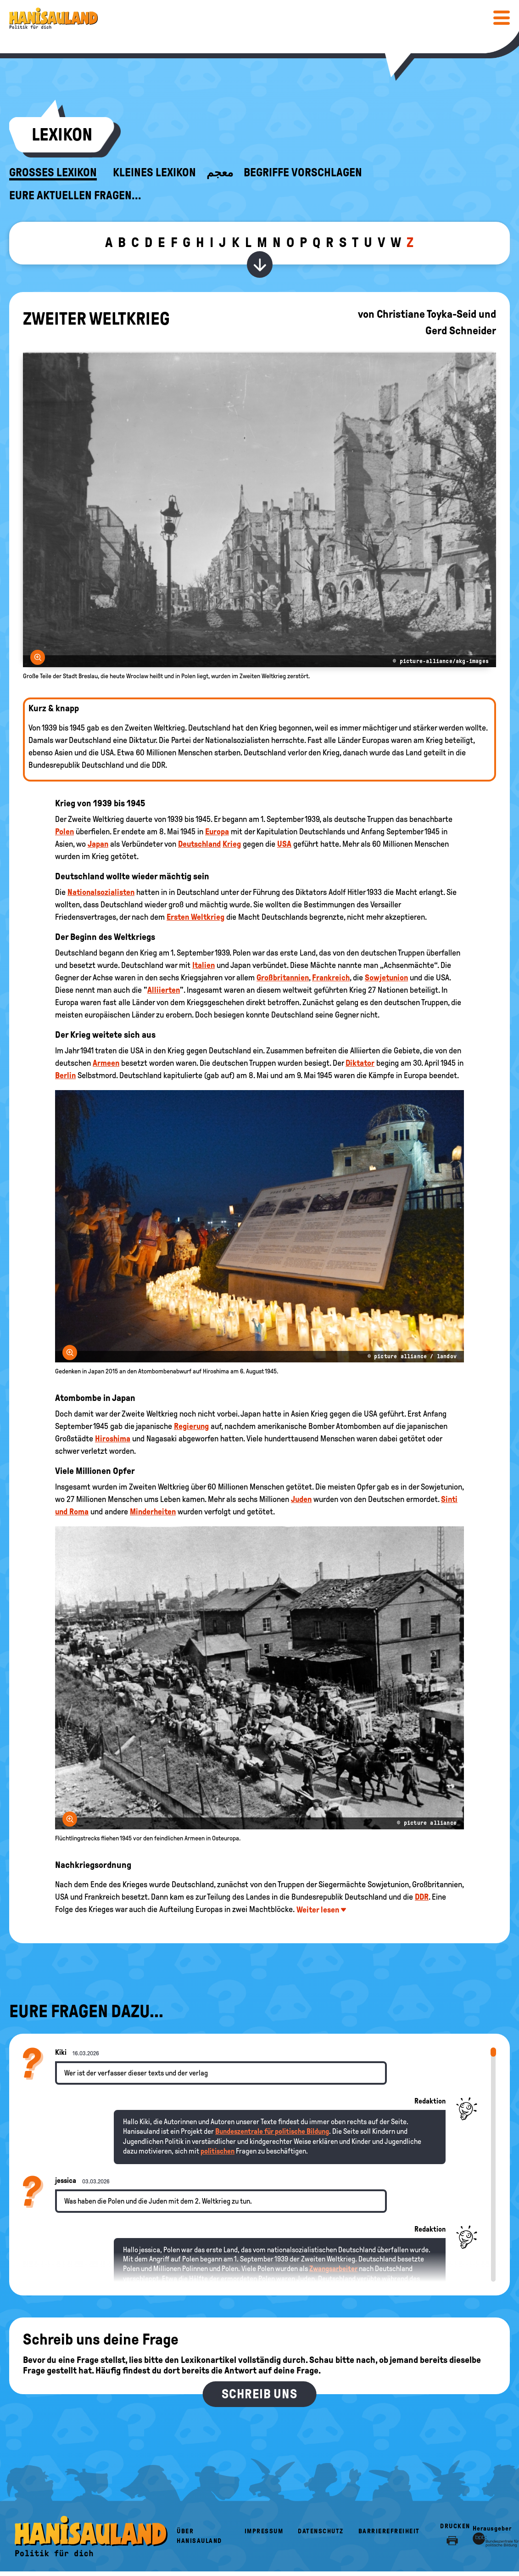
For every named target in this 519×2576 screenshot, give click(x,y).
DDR (422, 1896)
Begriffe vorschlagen (303, 173)
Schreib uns (259, 2394)
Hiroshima (112, 1438)
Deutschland (199, 844)
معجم (219, 173)
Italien (203, 965)
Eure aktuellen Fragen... (75, 196)
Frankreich (331, 977)
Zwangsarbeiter (333, 2268)
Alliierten (163, 990)
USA (284, 844)
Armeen (106, 1063)
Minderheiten (153, 1511)
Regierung (191, 1426)
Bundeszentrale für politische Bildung (272, 2131)
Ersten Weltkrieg (195, 917)
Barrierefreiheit (389, 2531)
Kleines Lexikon (154, 173)
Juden (301, 1499)
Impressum (264, 2531)
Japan (98, 844)
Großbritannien (283, 977)
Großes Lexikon (53, 173)
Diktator (360, 1063)
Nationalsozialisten (100, 892)
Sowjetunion (386, 977)
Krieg (232, 844)
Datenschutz (321, 2531)
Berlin (65, 1075)
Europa (217, 831)
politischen (217, 2151)
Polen (64, 831)
